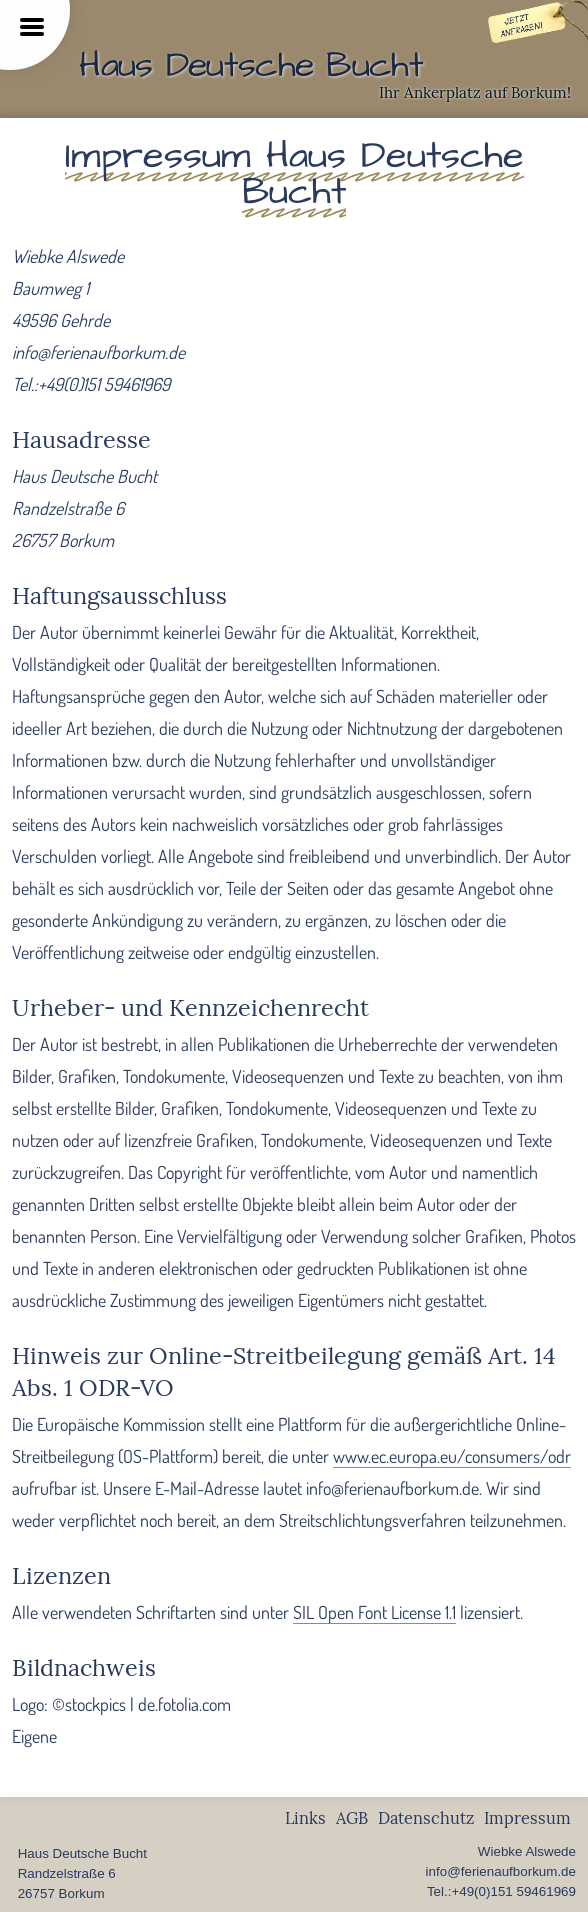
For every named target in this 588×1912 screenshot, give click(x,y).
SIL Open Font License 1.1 (374, 1612)
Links (305, 1818)
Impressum (527, 1818)
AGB (352, 1818)
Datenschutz (426, 1818)
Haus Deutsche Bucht (250, 65)
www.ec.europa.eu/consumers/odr (452, 1456)
